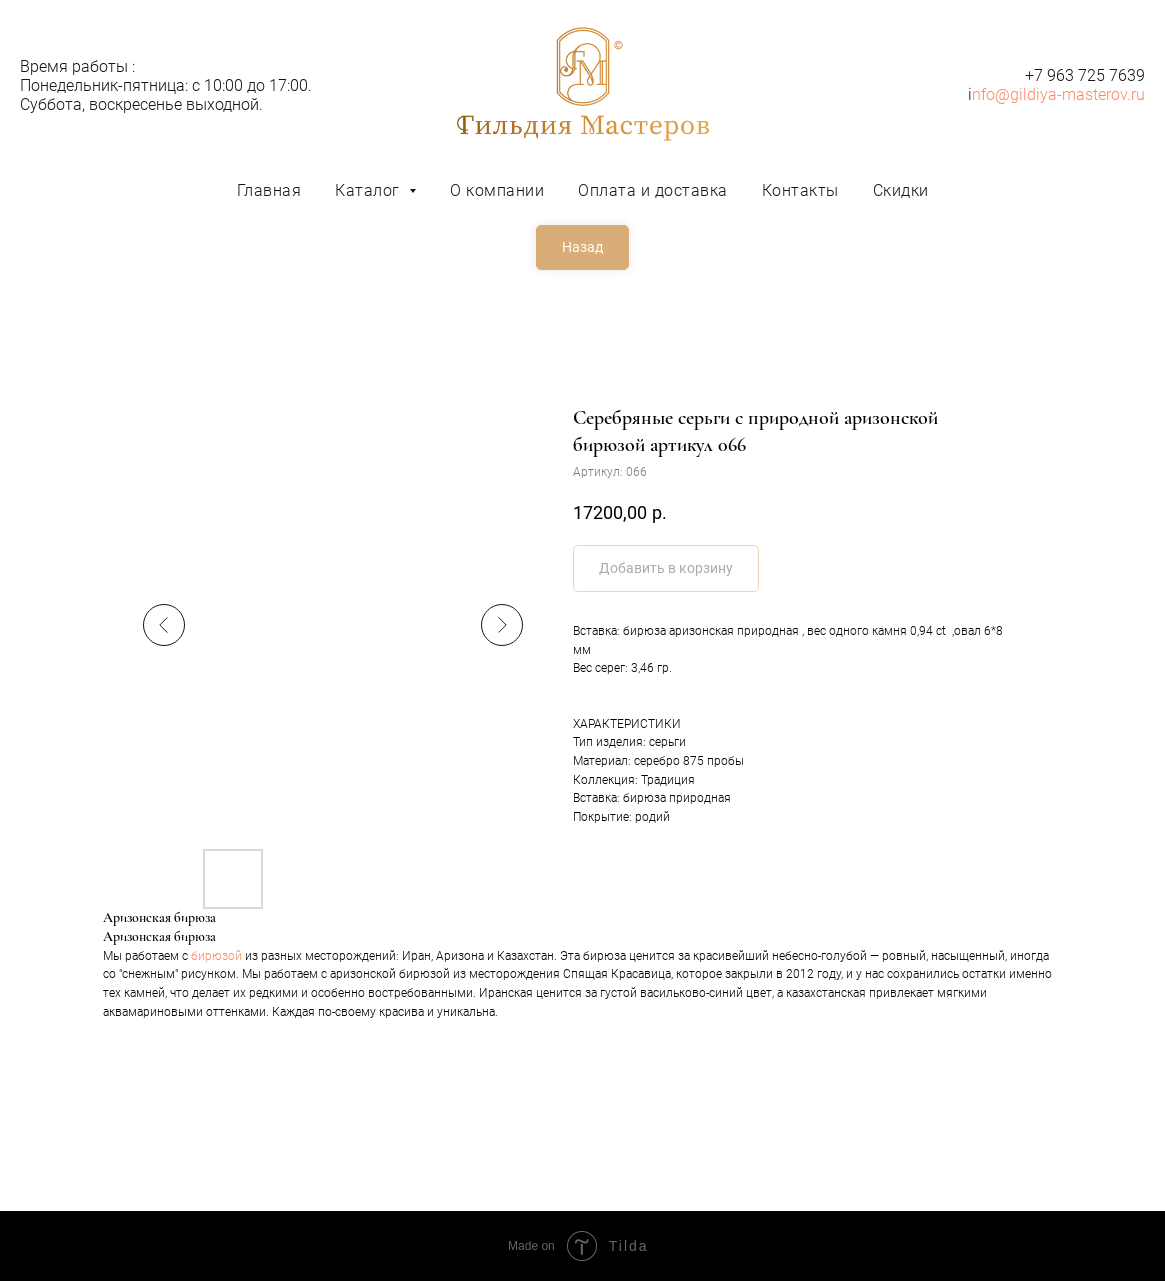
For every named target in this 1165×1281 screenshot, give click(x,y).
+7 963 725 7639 (1085, 75)
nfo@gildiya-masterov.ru (1058, 94)
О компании (497, 190)
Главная (269, 190)
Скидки (901, 190)
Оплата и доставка (653, 190)
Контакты (800, 190)
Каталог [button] (369, 190)
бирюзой (216, 956)
